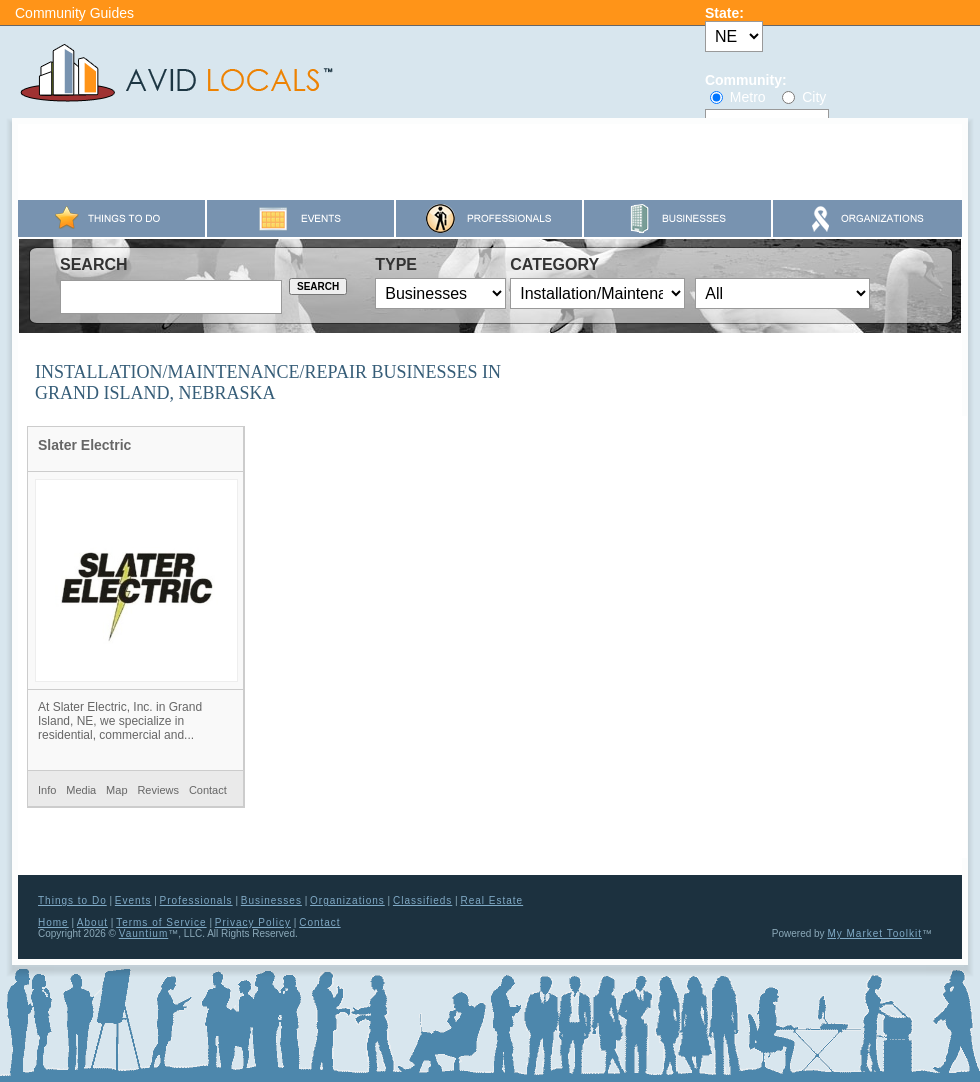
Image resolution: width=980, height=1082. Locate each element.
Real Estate (491, 900)
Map (116, 790)
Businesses (271, 900)
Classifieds (422, 900)
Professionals (196, 900)
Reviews (158, 790)
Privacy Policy (253, 922)
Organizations (347, 900)
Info (47, 790)
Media (81, 790)
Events (133, 900)
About (92, 922)
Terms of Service (161, 922)
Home (53, 922)
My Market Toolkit (874, 933)
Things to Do (72, 900)
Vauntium (144, 933)
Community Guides (74, 13)
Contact (208, 790)
